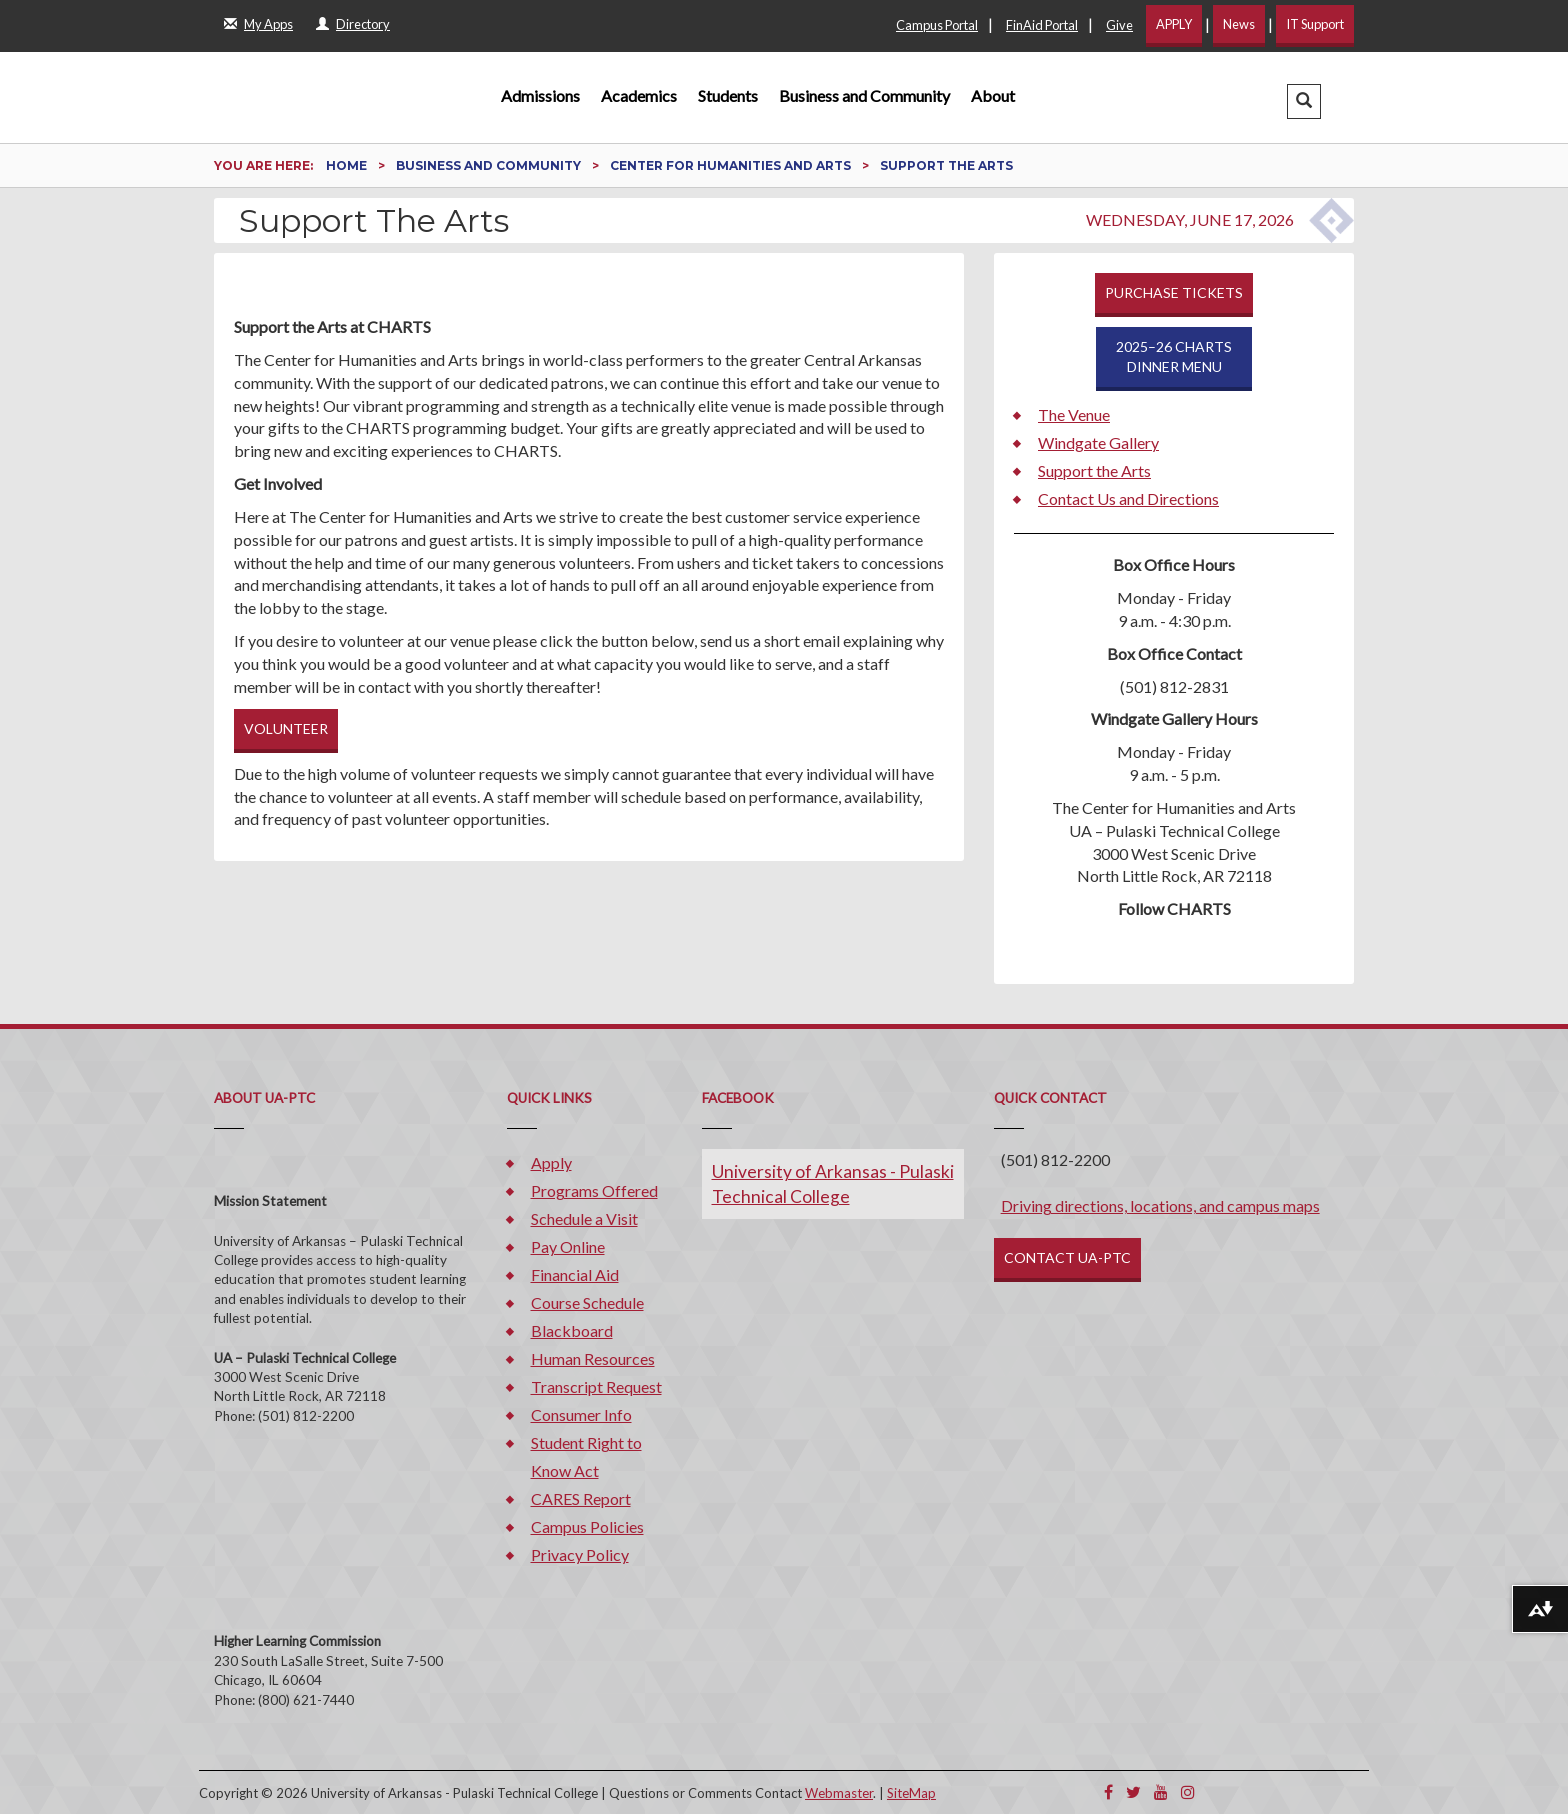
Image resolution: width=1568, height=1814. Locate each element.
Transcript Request (596, 1386)
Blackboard (572, 1330)
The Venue (1074, 414)
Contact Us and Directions (1128, 498)
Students (728, 95)
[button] (1304, 101)
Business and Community (864, 95)
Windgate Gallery (1098, 442)
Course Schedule (587, 1302)
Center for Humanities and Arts (732, 165)
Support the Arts (1094, 470)
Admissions (540, 95)
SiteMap (911, 1793)
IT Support (1315, 24)
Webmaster (839, 1793)
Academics (639, 95)
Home (348, 165)
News (1239, 24)
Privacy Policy (580, 1554)
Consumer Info (581, 1414)
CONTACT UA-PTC (1067, 1257)
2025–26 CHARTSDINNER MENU (1174, 356)
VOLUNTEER (286, 728)
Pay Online (568, 1246)
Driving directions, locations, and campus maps (1160, 1205)
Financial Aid (575, 1274)
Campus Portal (937, 25)
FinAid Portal (1042, 25)
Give (1119, 25)
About (993, 95)
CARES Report (581, 1498)
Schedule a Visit (584, 1218)
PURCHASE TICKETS (1174, 292)
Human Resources (593, 1358)
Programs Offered (594, 1190)
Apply (551, 1162)
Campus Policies (587, 1526)
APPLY (1174, 24)
